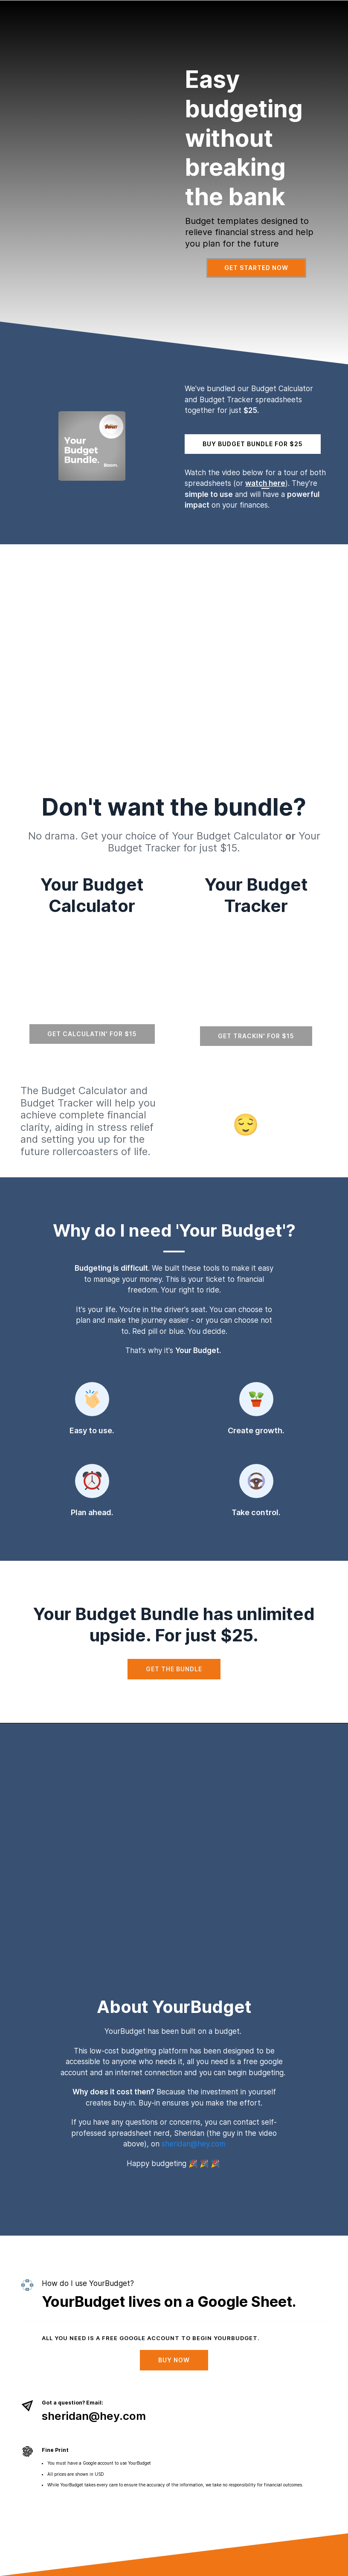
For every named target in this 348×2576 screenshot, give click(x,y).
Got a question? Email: (72, 2402)
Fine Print (55, 2450)
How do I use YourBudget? (88, 2283)
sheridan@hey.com (193, 2144)
